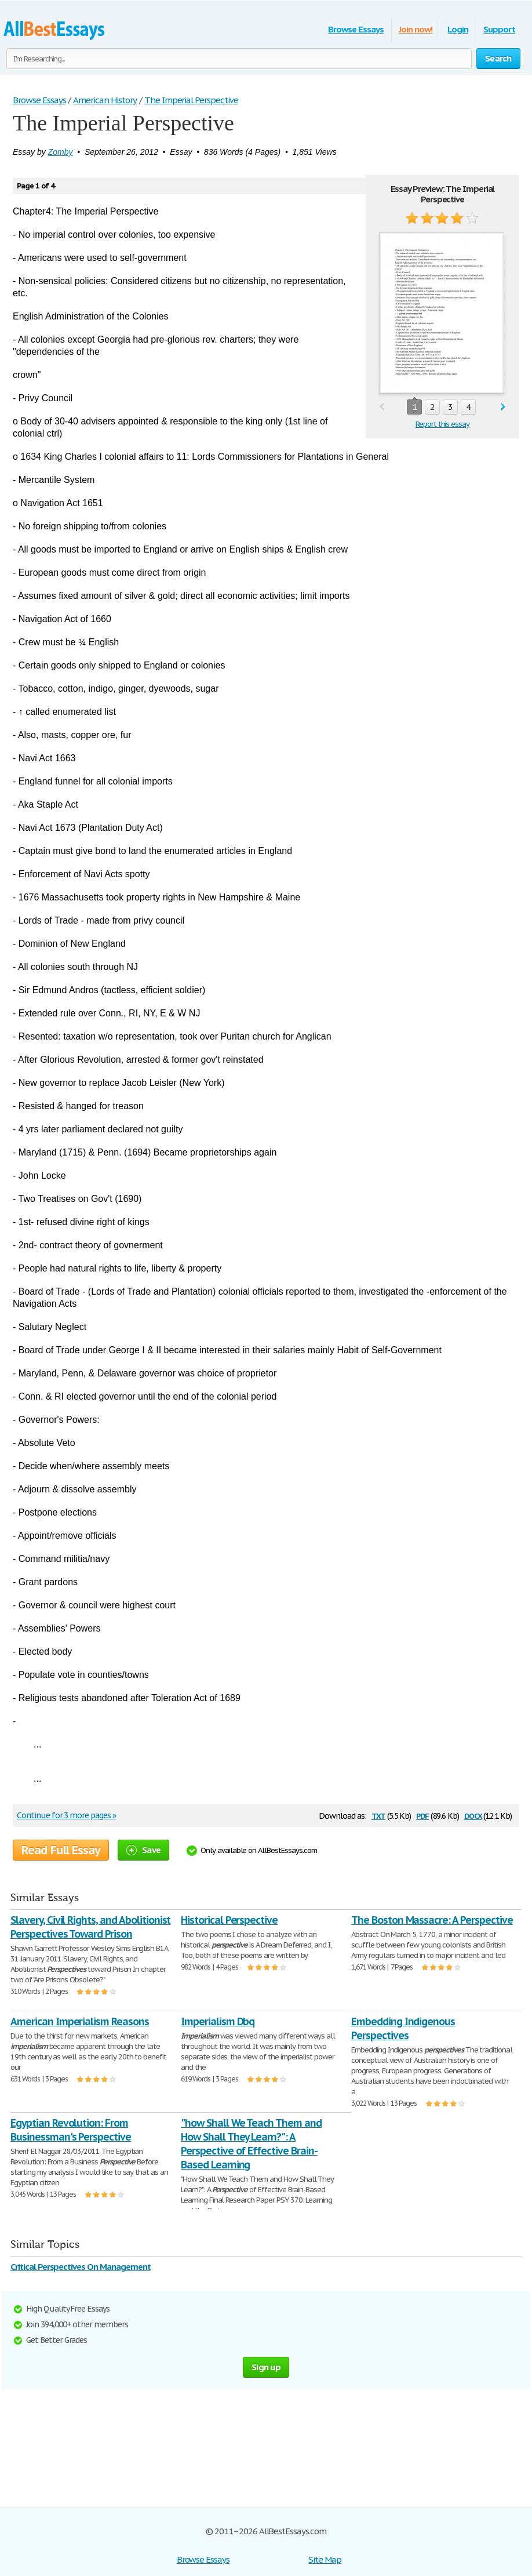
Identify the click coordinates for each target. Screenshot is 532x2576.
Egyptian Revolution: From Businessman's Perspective (70, 2129)
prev (381, 407)
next (503, 407)
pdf (422, 1815)
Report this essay (442, 424)
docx (473, 1815)
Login (457, 29)
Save (143, 1849)
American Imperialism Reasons (79, 2021)
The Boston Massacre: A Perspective (432, 1920)
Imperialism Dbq (217, 2021)
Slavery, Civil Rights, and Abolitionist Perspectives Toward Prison (90, 1927)
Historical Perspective (229, 1920)
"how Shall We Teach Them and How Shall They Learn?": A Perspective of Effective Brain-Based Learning (251, 2143)
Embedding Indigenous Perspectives (403, 2028)
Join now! (416, 29)
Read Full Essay (60, 1850)
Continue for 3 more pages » (66, 1815)
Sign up (266, 2366)
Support (499, 29)
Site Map (324, 2559)
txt (378, 1815)
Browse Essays (355, 29)
